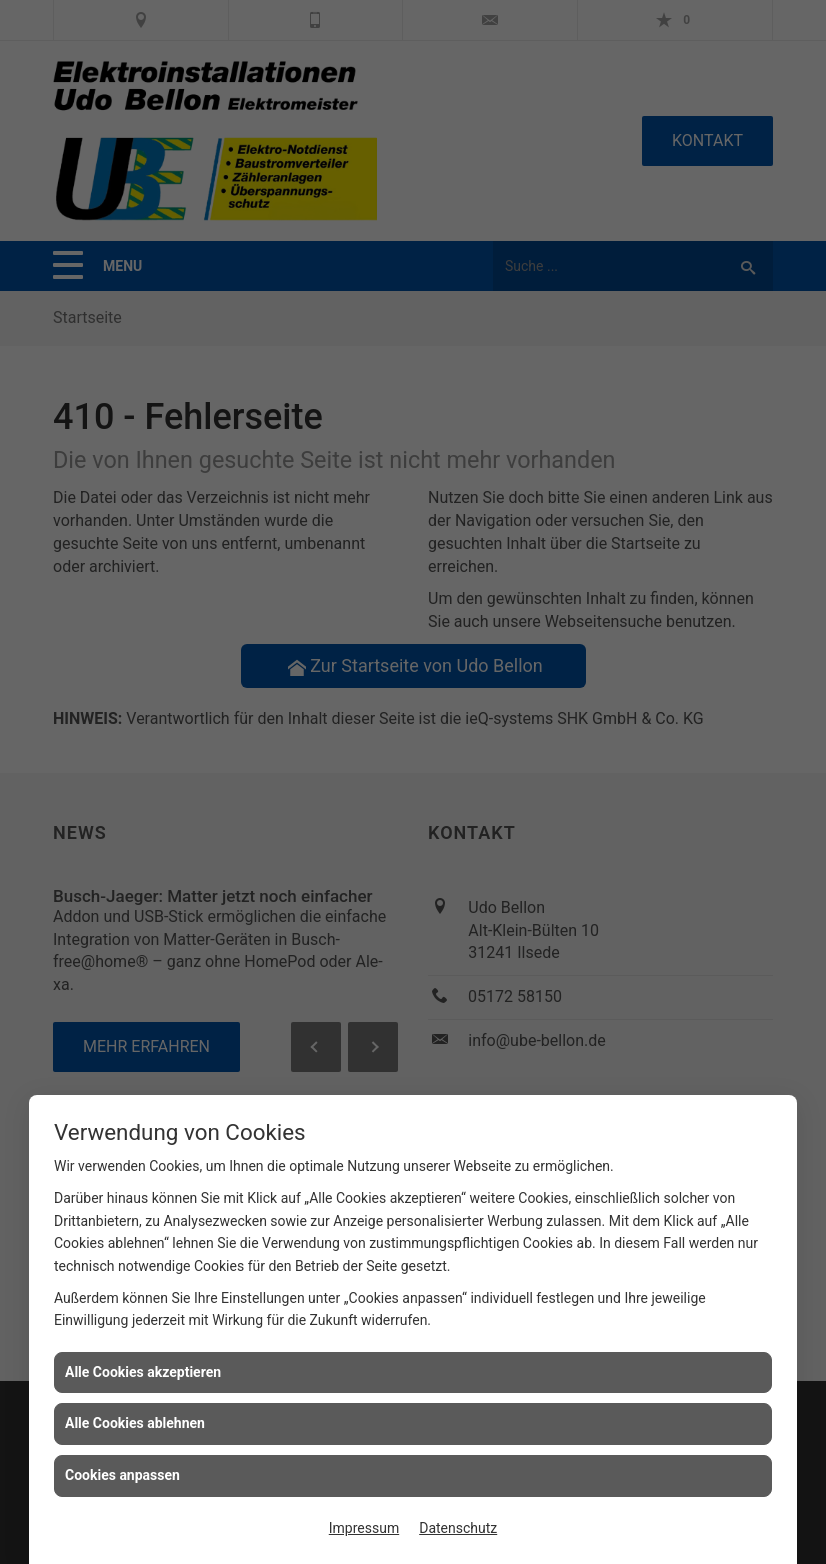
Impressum (364, 1528)
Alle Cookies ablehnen (135, 1423)
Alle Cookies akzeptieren (143, 1372)
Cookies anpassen (122, 1475)
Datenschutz (458, 1528)
